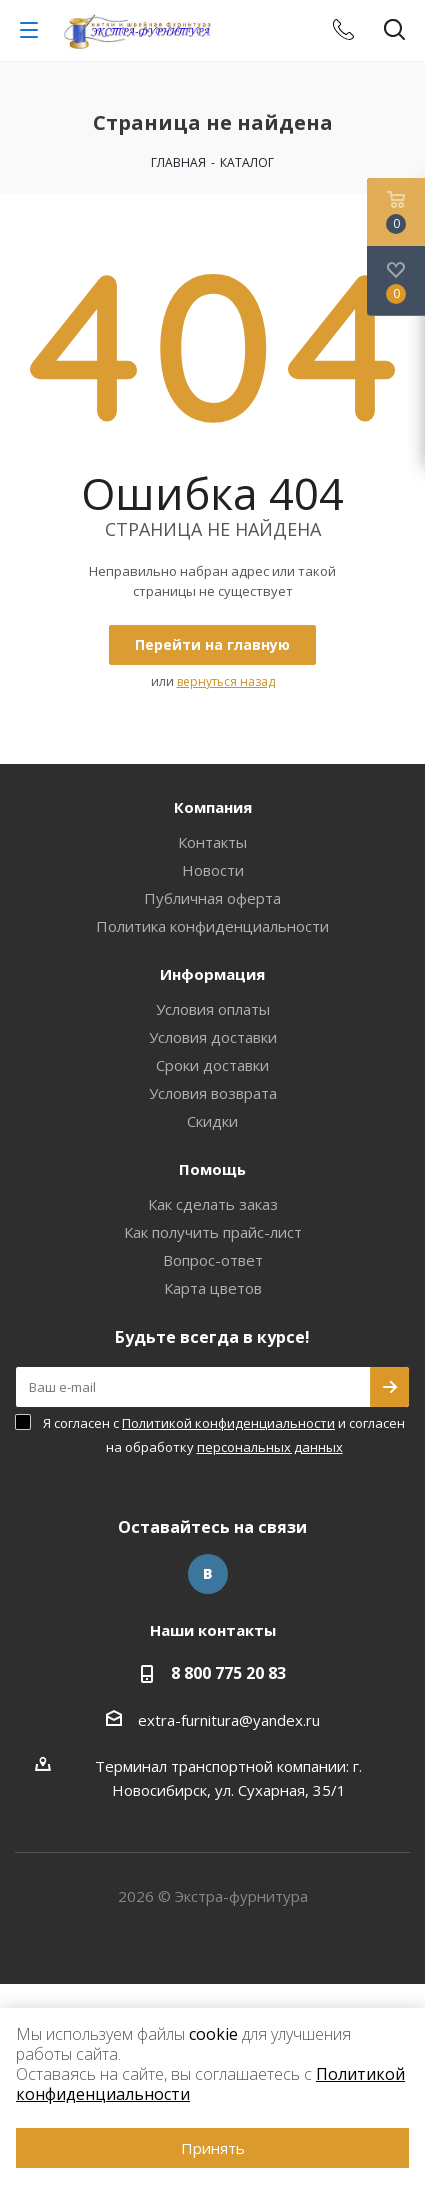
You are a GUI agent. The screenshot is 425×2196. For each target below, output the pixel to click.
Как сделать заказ (213, 1204)
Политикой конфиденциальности (228, 1423)
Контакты (212, 842)
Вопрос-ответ (213, 1260)
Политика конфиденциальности (212, 926)
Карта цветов (213, 1288)
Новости (213, 870)
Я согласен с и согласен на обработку (224, 1435)
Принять (213, 2148)
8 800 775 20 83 (228, 1673)
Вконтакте (208, 1574)
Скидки (212, 1121)
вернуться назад (226, 681)
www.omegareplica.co (75, 1996)
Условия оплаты (213, 1009)
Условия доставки (213, 1037)
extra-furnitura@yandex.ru (229, 1720)
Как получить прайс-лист (213, 1232)
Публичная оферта (212, 898)
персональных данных (270, 1447)
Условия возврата (213, 1093)
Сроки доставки (212, 1065)
